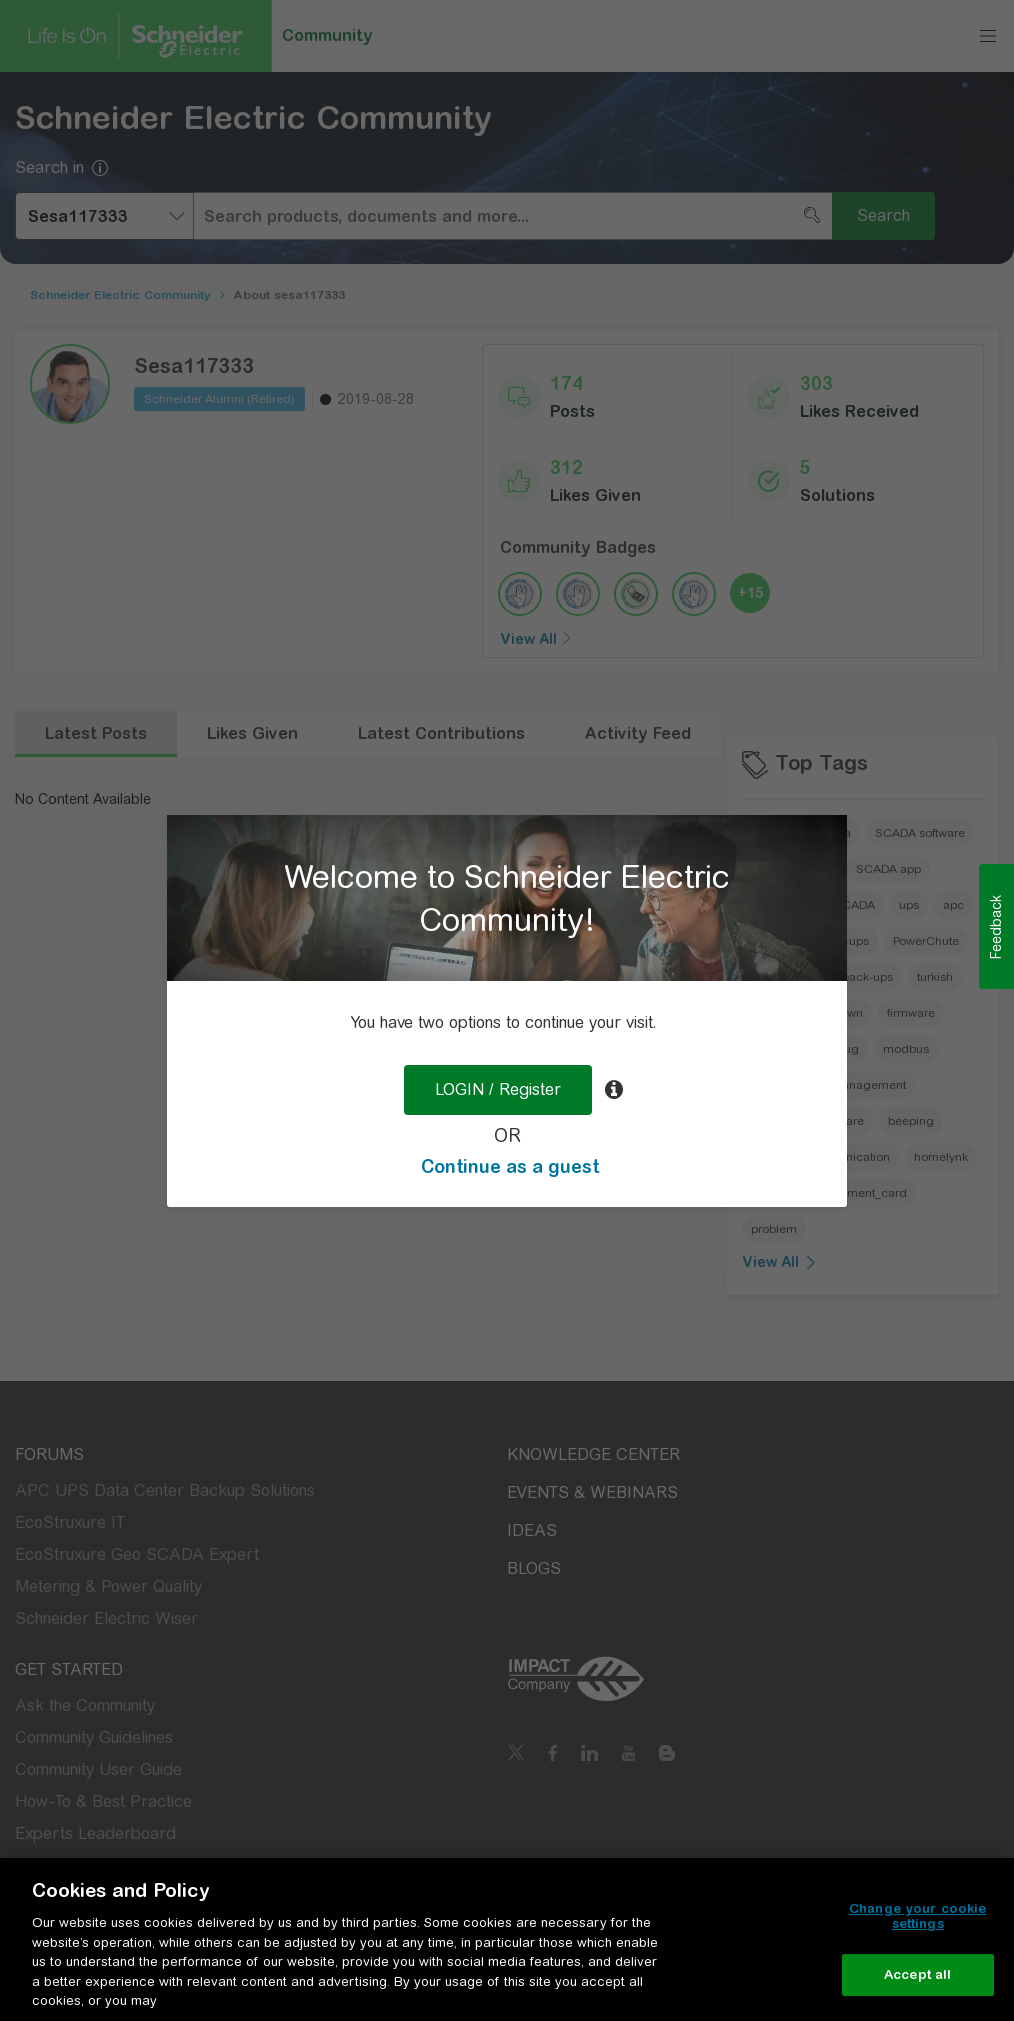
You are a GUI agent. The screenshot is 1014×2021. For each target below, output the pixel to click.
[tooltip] (614, 1090)
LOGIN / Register (498, 1089)
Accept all (917, 1974)
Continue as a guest (510, 1166)
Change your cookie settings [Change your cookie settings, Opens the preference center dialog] (917, 1916)
